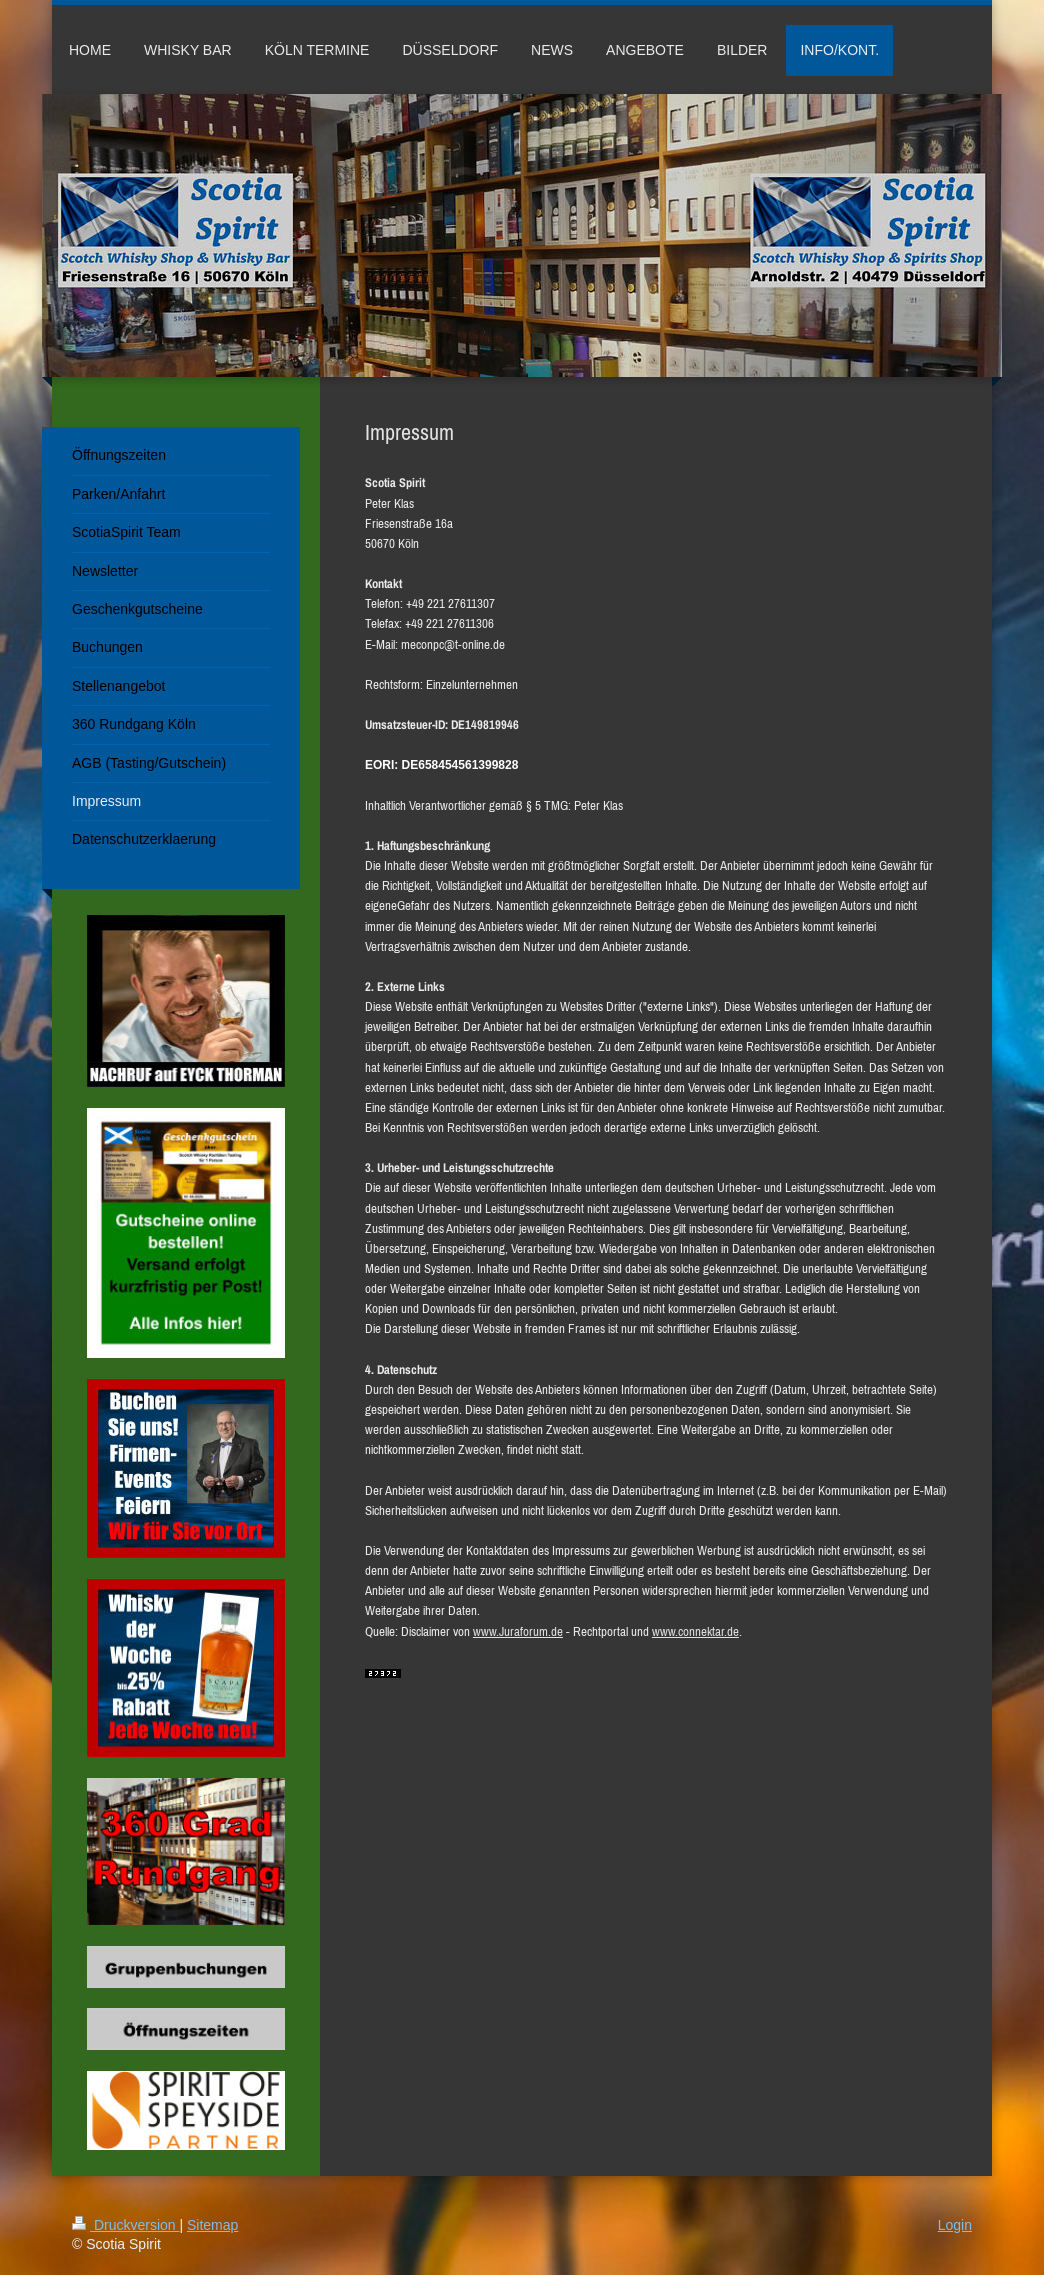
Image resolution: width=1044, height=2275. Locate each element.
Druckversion (125, 2225)
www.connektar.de (695, 1631)
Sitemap (212, 2225)
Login (955, 2225)
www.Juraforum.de (518, 1631)
